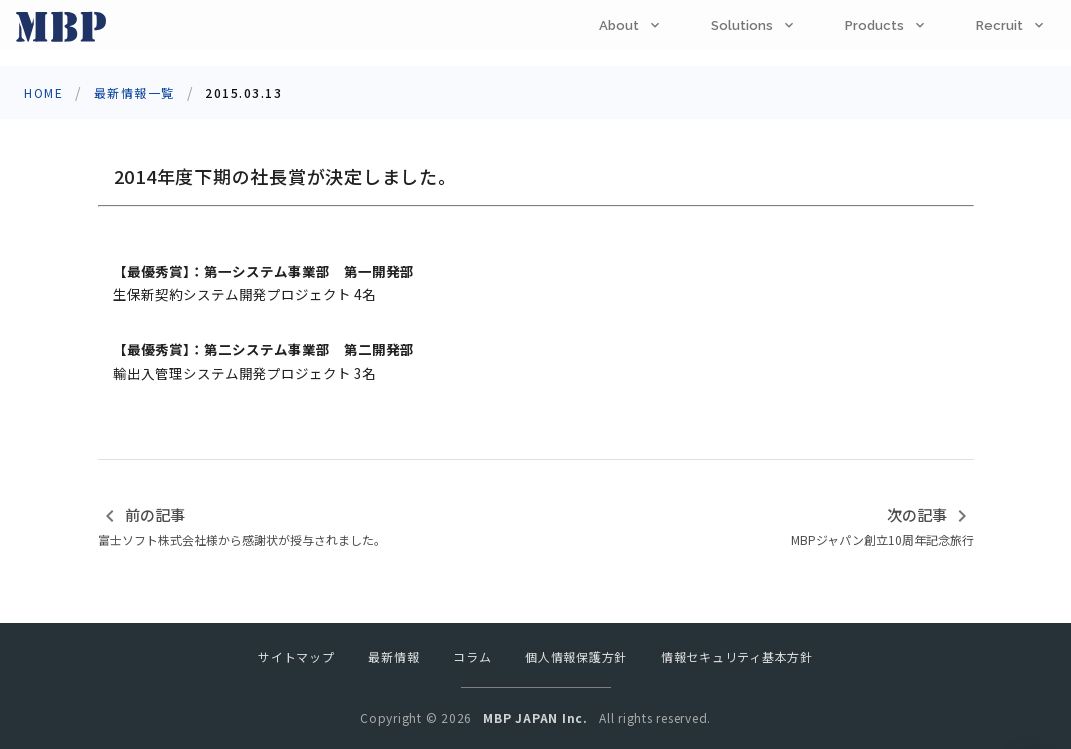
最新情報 (393, 656)
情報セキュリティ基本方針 (737, 656)
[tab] (631, 25)
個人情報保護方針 (576, 656)
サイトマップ (296, 656)
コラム (472, 656)
